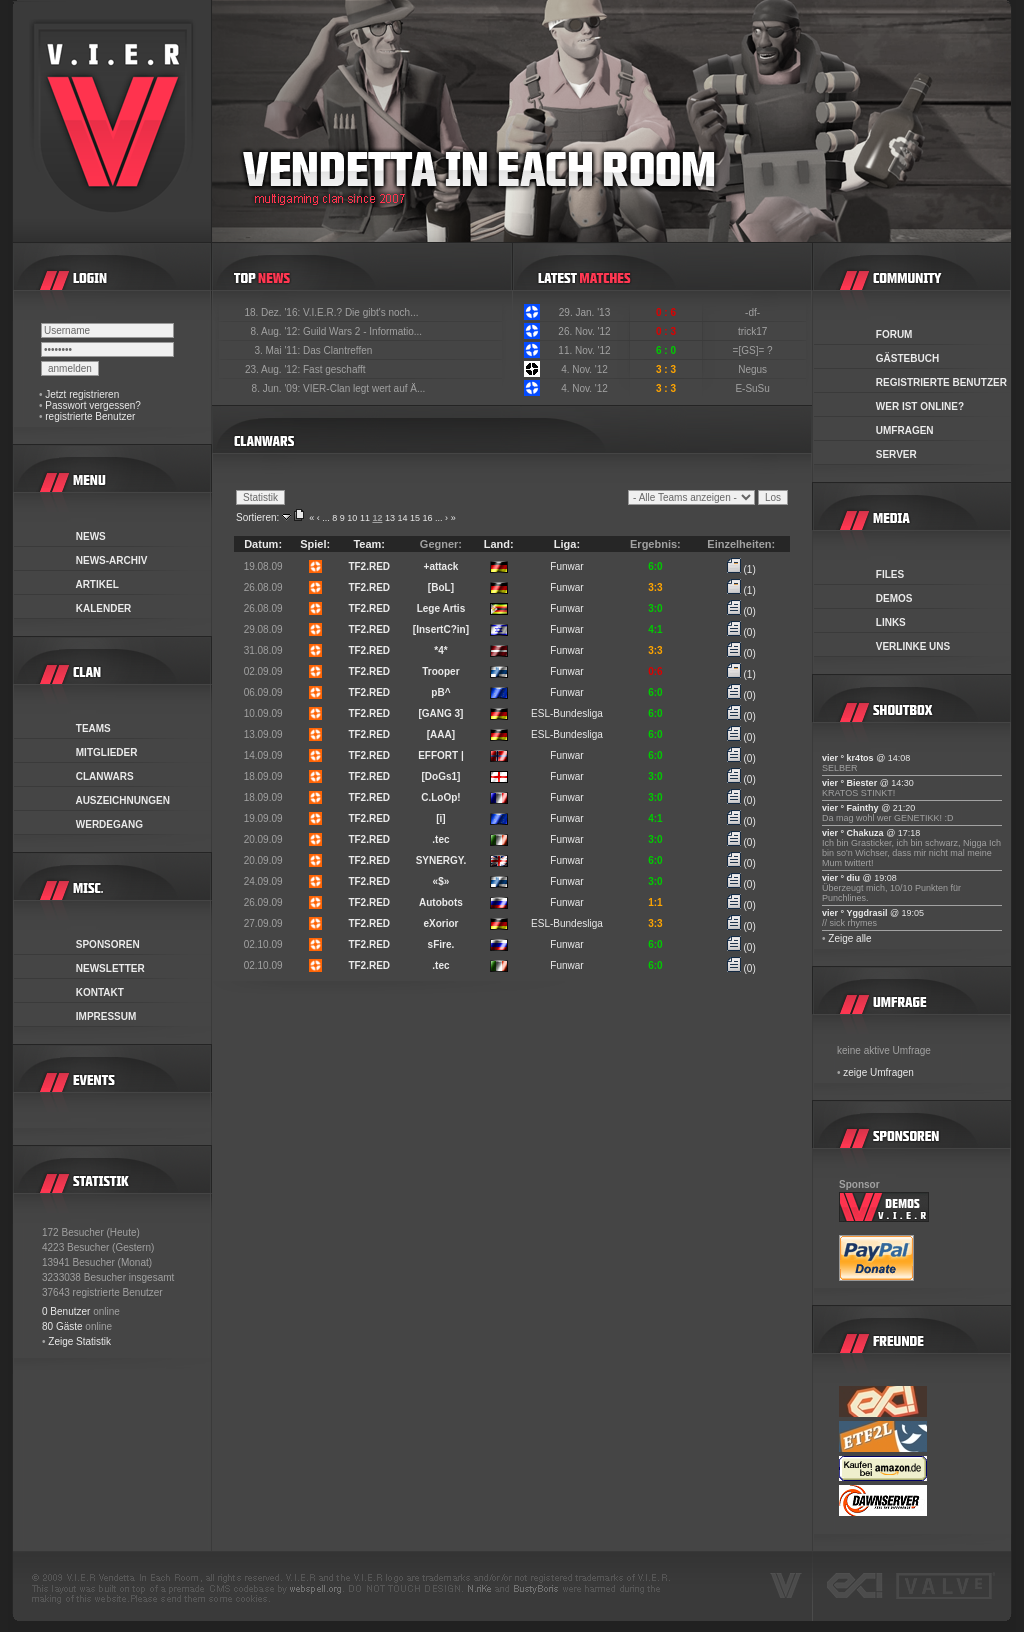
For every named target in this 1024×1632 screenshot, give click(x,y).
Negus (754, 369)
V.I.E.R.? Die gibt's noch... (361, 312)
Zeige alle (849, 938)
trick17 (754, 331)
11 (365, 518)
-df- (754, 312)
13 (390, 518)
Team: (369, 544)
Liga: (567, 544)
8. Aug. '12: (276, 331)
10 (352, 518)
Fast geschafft (334, 369)
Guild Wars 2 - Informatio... (362, 331)
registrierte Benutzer (90, 416)
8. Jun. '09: (277, 388)
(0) (741, 611)
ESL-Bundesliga (567, 713)
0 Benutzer (66, 1311)
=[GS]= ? (754, 350)
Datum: (263, 544)
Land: (499, 544)
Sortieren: (257, 517)
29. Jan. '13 (584, 312)
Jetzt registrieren (82, 394)
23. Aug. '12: (274, 369)
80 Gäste (62, 1326)
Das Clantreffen (337, 350)
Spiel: (315, 544)
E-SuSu (753, 388)
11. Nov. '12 (584, 350)
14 (402, 518)
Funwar (566, 566)
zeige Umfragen (878, 1072)
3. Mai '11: (278, 350)
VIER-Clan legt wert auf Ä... (364, 388)
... (326, 518)
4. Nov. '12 (584, 369)
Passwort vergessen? (93, 405)
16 (428, 518)
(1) (741, 569)
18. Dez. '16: (273, 312)
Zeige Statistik (79, 1341)
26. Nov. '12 (584, 331)
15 (415, 518)
